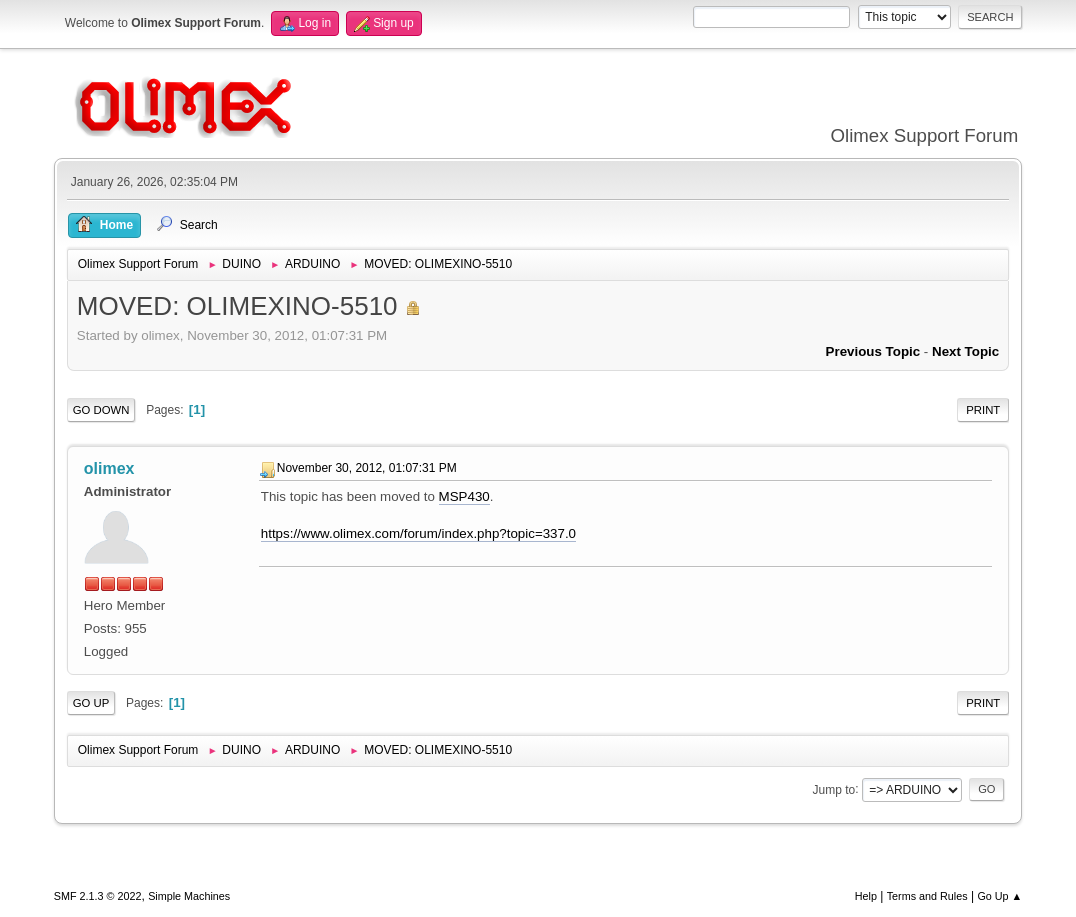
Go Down (101, 410)
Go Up (91, 703)
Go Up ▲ (999, 896)
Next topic (965, 351)
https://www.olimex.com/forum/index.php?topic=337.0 (418, 533)
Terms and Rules (927, 896)
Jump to (834, 789)
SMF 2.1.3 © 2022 (98, 896)
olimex (109, 468)
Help (866, 896)
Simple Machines (189, 896)
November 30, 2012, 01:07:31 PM (367, 468)
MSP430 (464, 496)
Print (983, 410)
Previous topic (873, 351)
